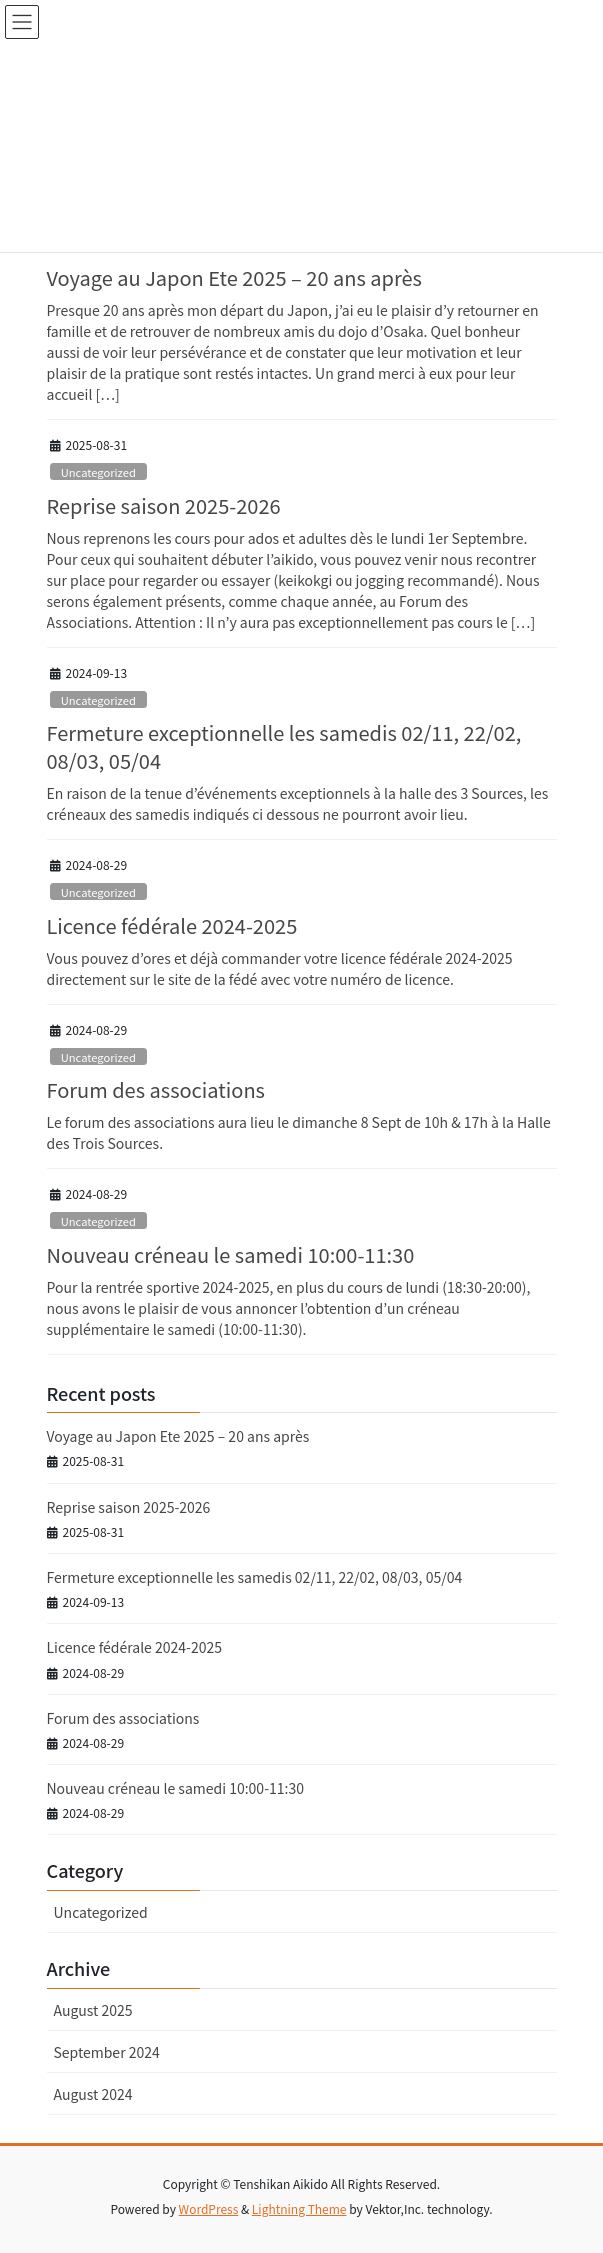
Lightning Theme (299, 2208)
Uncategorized (98, 472)
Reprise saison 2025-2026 (164, 505)
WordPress (209, 2208)
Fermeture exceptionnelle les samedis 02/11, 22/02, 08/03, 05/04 (284, 746)
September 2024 (107, 2052)
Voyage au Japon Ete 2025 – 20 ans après (234, 277)
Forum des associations (156, 1089)
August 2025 (93, 2010)
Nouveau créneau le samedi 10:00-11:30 (231, 1254)
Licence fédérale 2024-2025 (172, 925)
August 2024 (93, 2094)
